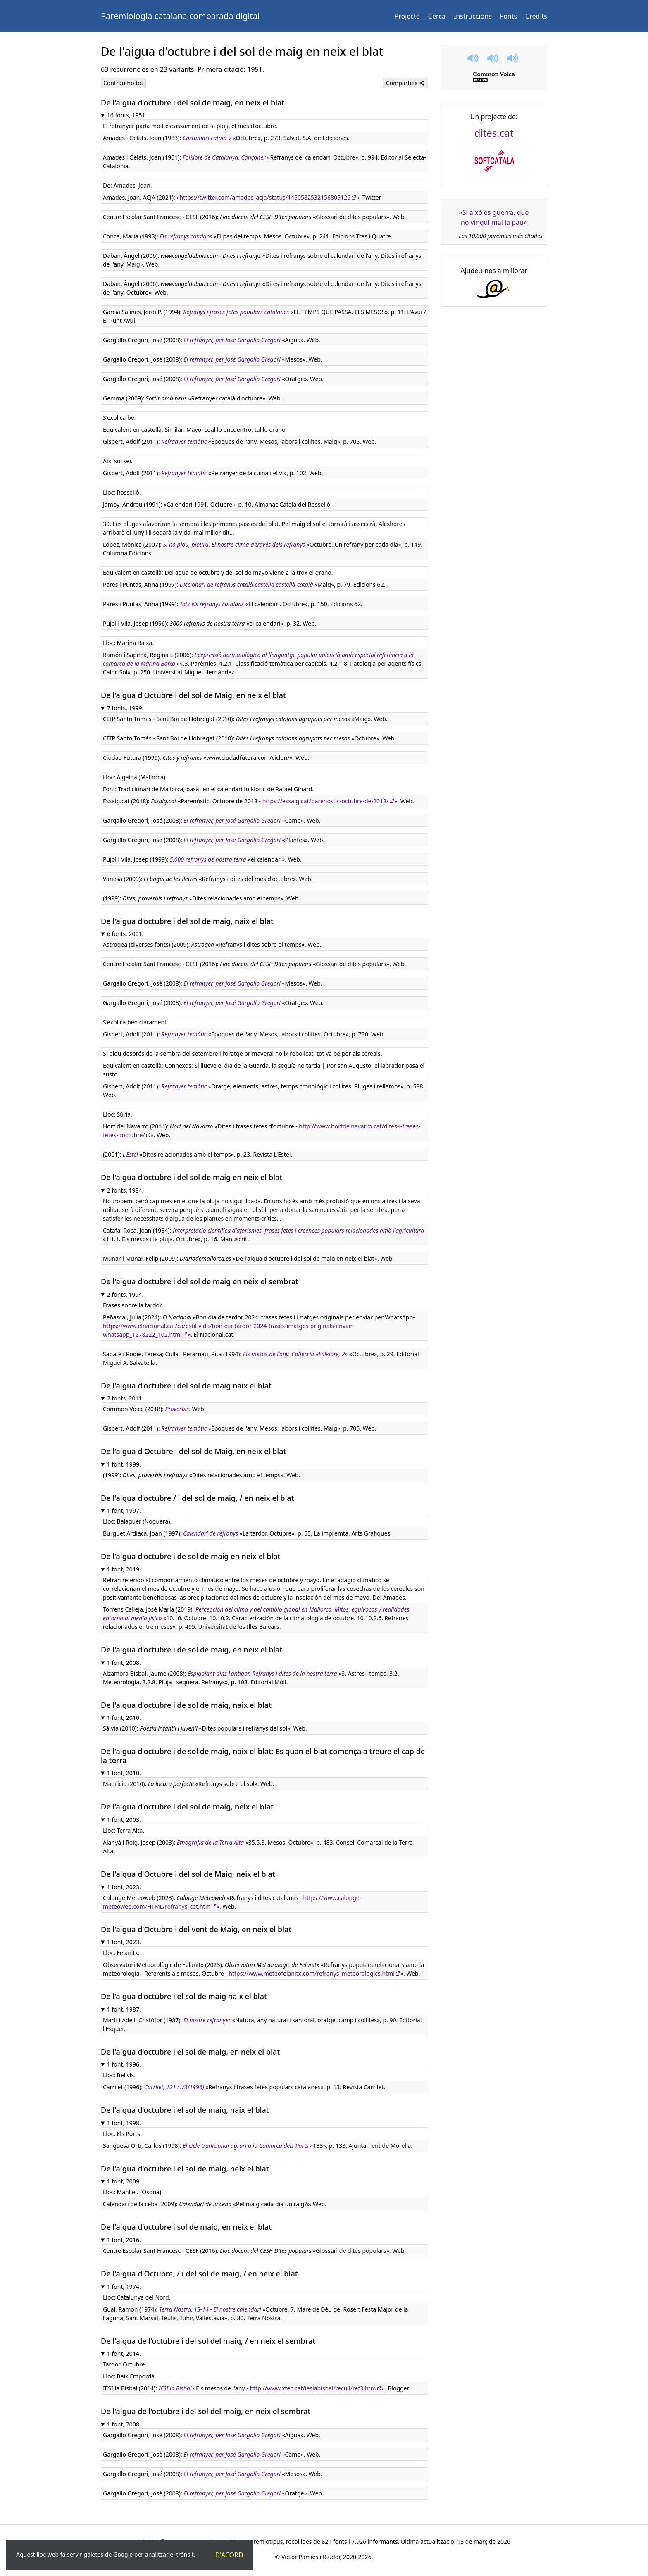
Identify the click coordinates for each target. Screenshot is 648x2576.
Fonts (508, 16)
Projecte (407, 16)
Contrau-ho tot (123, 83)
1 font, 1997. (124, 1510)
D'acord (229, 2554)
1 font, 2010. (124, 1717)
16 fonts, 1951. (127, 115)
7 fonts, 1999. (125, 708)
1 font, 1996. (124, 2064)
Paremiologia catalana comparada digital (180, 15)
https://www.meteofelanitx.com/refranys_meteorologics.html (312, 1973)
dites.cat (494, 133)
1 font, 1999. (124, 1464)
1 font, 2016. (124, 2240)
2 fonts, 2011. (125, 1398)
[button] (474, 58)
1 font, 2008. (124, 1663)
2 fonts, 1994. (125, 1294)
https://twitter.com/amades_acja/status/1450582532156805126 (265, 197)
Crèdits (536, 16)
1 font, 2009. (124, 2181)
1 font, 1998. (124, 2123)
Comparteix (405, 83)
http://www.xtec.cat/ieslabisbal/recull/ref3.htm (313, 2388)
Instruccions (473, 16)
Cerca (437, 16)
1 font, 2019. (124, 1569)
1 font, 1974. (124, 2286)
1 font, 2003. (124, 1820)
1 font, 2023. (124, 1887)
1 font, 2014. (124, 2353)
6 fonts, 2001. (125, 934)
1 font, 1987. (124, 2009)
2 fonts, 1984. (125, 1190)
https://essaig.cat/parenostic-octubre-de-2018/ (325, 801)
